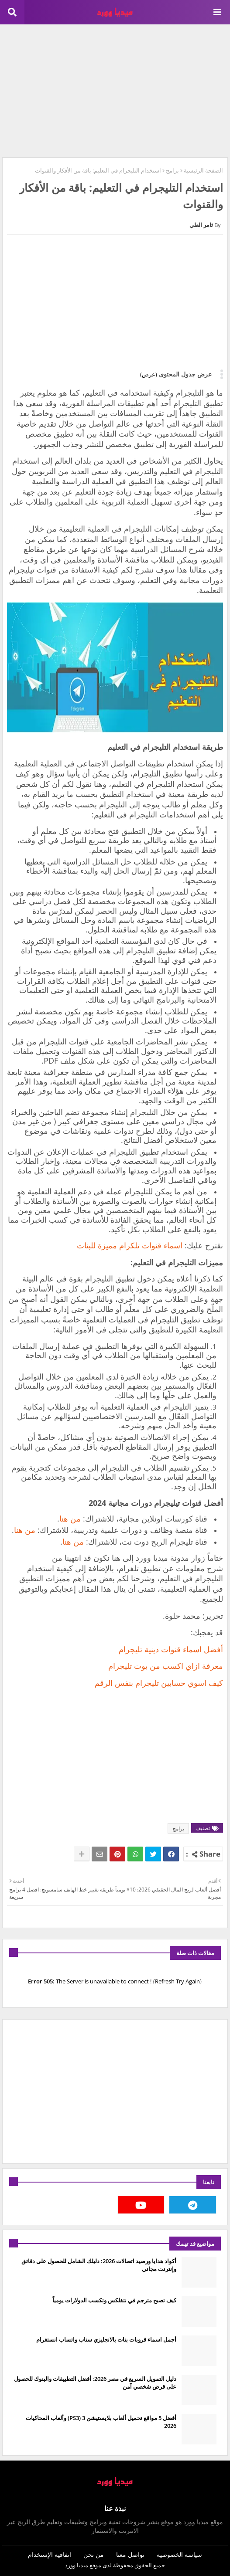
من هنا (70, 1518)
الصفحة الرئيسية (203, 170)
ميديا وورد (76, 2565)
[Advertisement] (115, 90)
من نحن (93, 2554)
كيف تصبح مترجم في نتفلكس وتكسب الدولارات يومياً (114, 2300)
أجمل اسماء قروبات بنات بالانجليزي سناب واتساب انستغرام (106, 2339)
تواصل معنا (130, 2554)
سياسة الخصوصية (179, 2554)
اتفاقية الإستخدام (49, 2554)
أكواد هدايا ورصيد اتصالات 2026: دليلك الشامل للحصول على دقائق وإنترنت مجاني (98, 2265)
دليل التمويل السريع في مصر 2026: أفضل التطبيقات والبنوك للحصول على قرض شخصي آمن (95, 2382)
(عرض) (148, 374)
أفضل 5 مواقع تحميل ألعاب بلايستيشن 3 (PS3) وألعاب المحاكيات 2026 (101, 2422)
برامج (172, 170)
